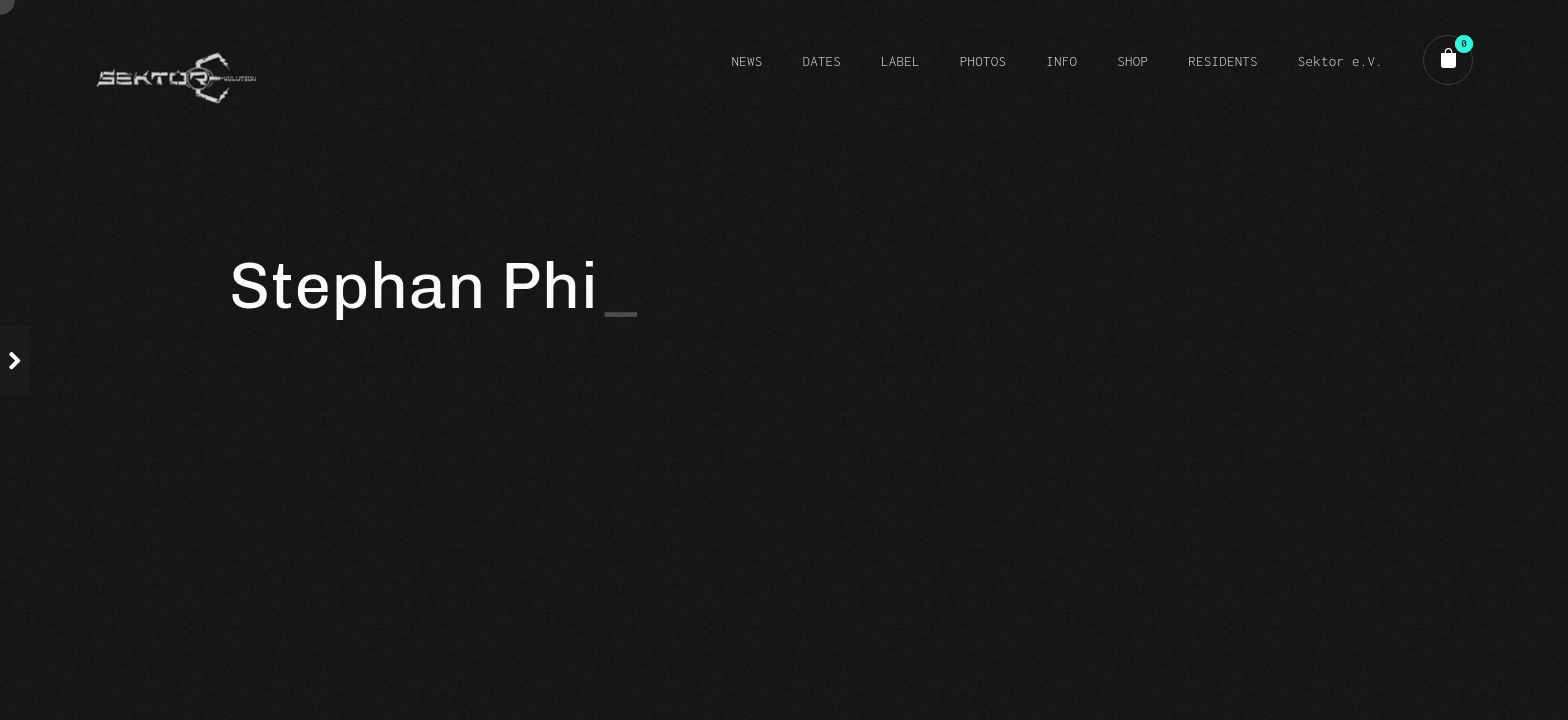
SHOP (1132, 61)
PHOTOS (983, 61)
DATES (821, 61)
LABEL (900, 61)
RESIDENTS (1223, 61)
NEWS (746, 61)
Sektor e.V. (1340, 61)
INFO (1061, 61)
